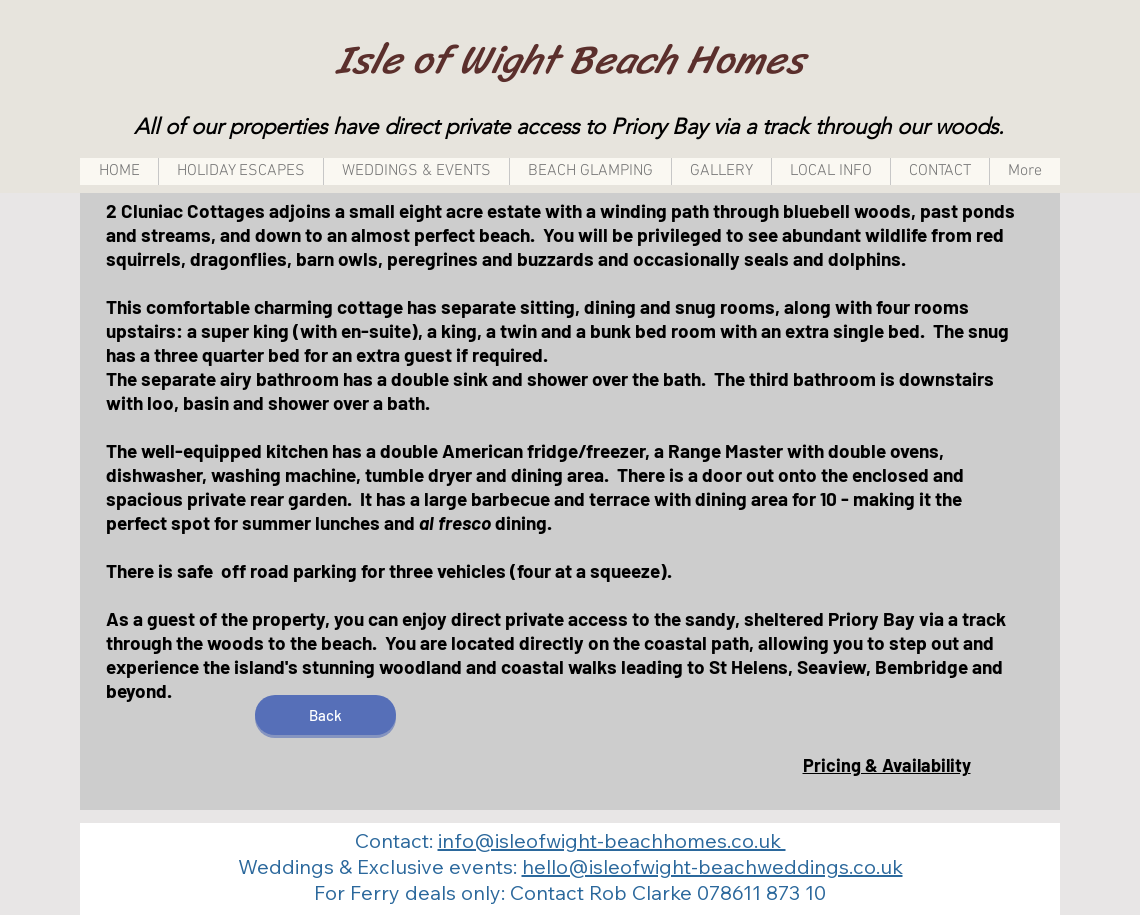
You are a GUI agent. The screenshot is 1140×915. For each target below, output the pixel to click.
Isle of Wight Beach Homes (570, 59)
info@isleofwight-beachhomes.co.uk (612, 840)
